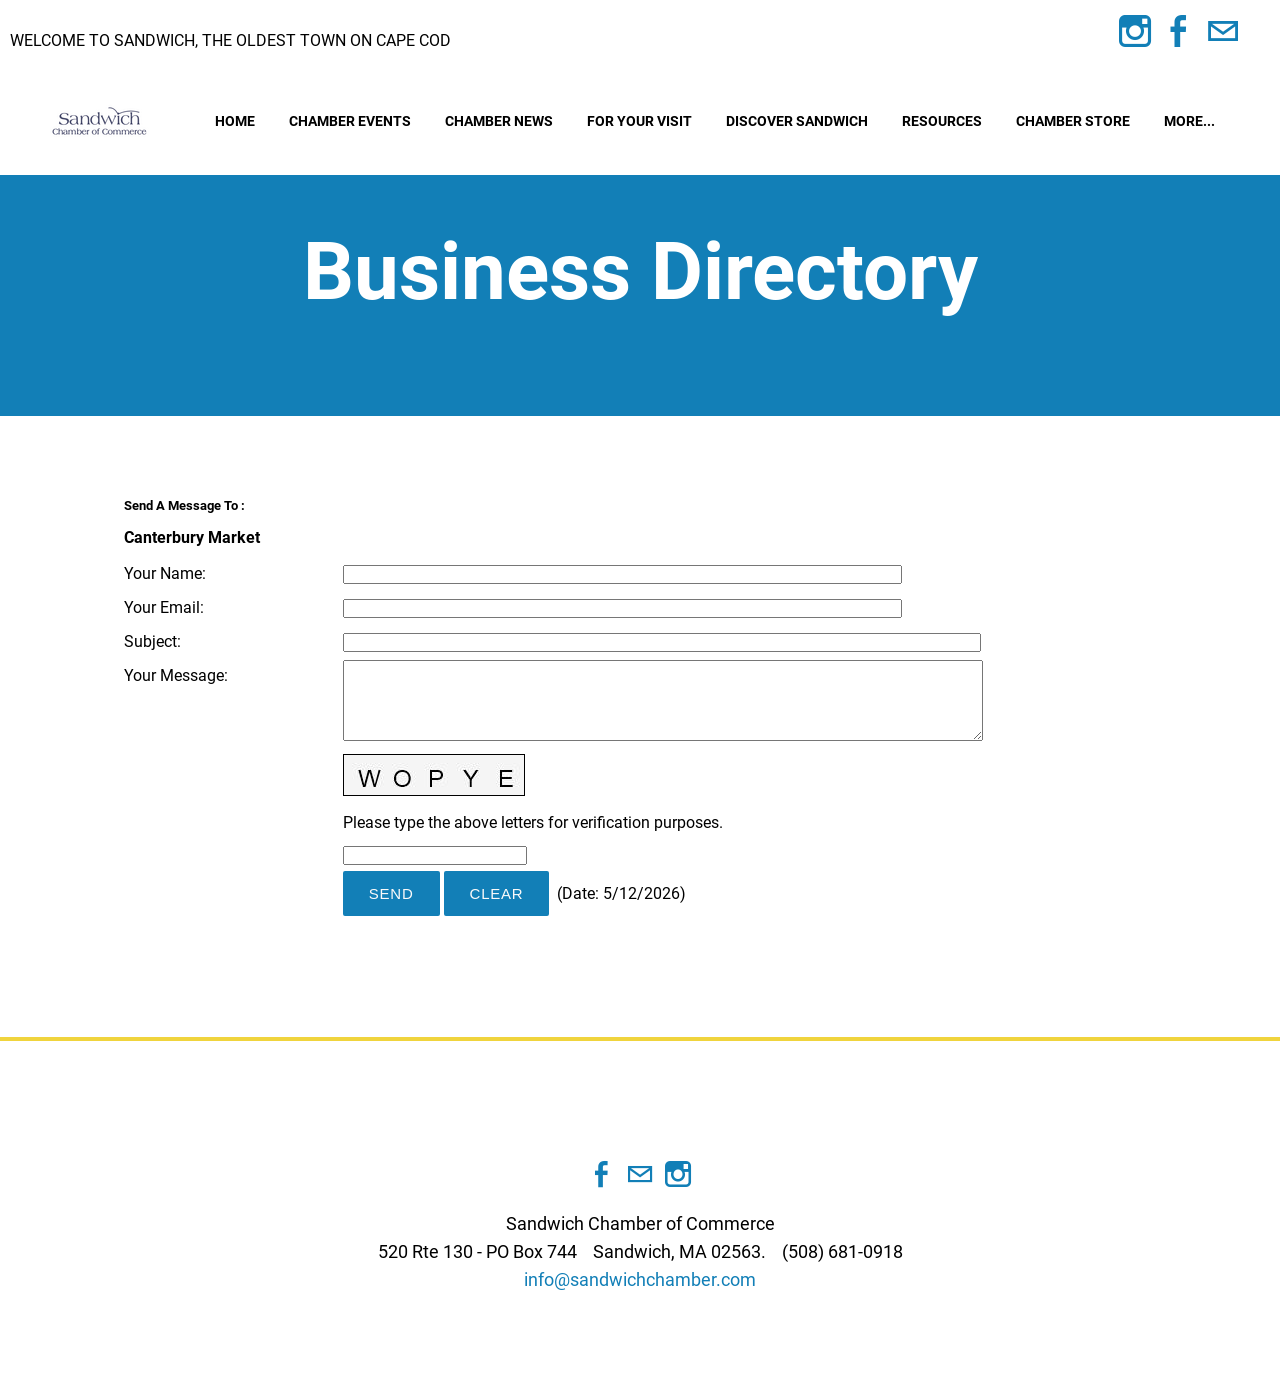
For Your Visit (639, 127)
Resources (942, 127)
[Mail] (1223, 31)
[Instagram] (1135, 31)
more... (1189, 127)
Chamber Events (350, 127)
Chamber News (499, 127)
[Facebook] (1179, 31)
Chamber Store (1073, 127)
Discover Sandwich (797, 127)
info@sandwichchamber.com (640, 1291)
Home (235, 127)
